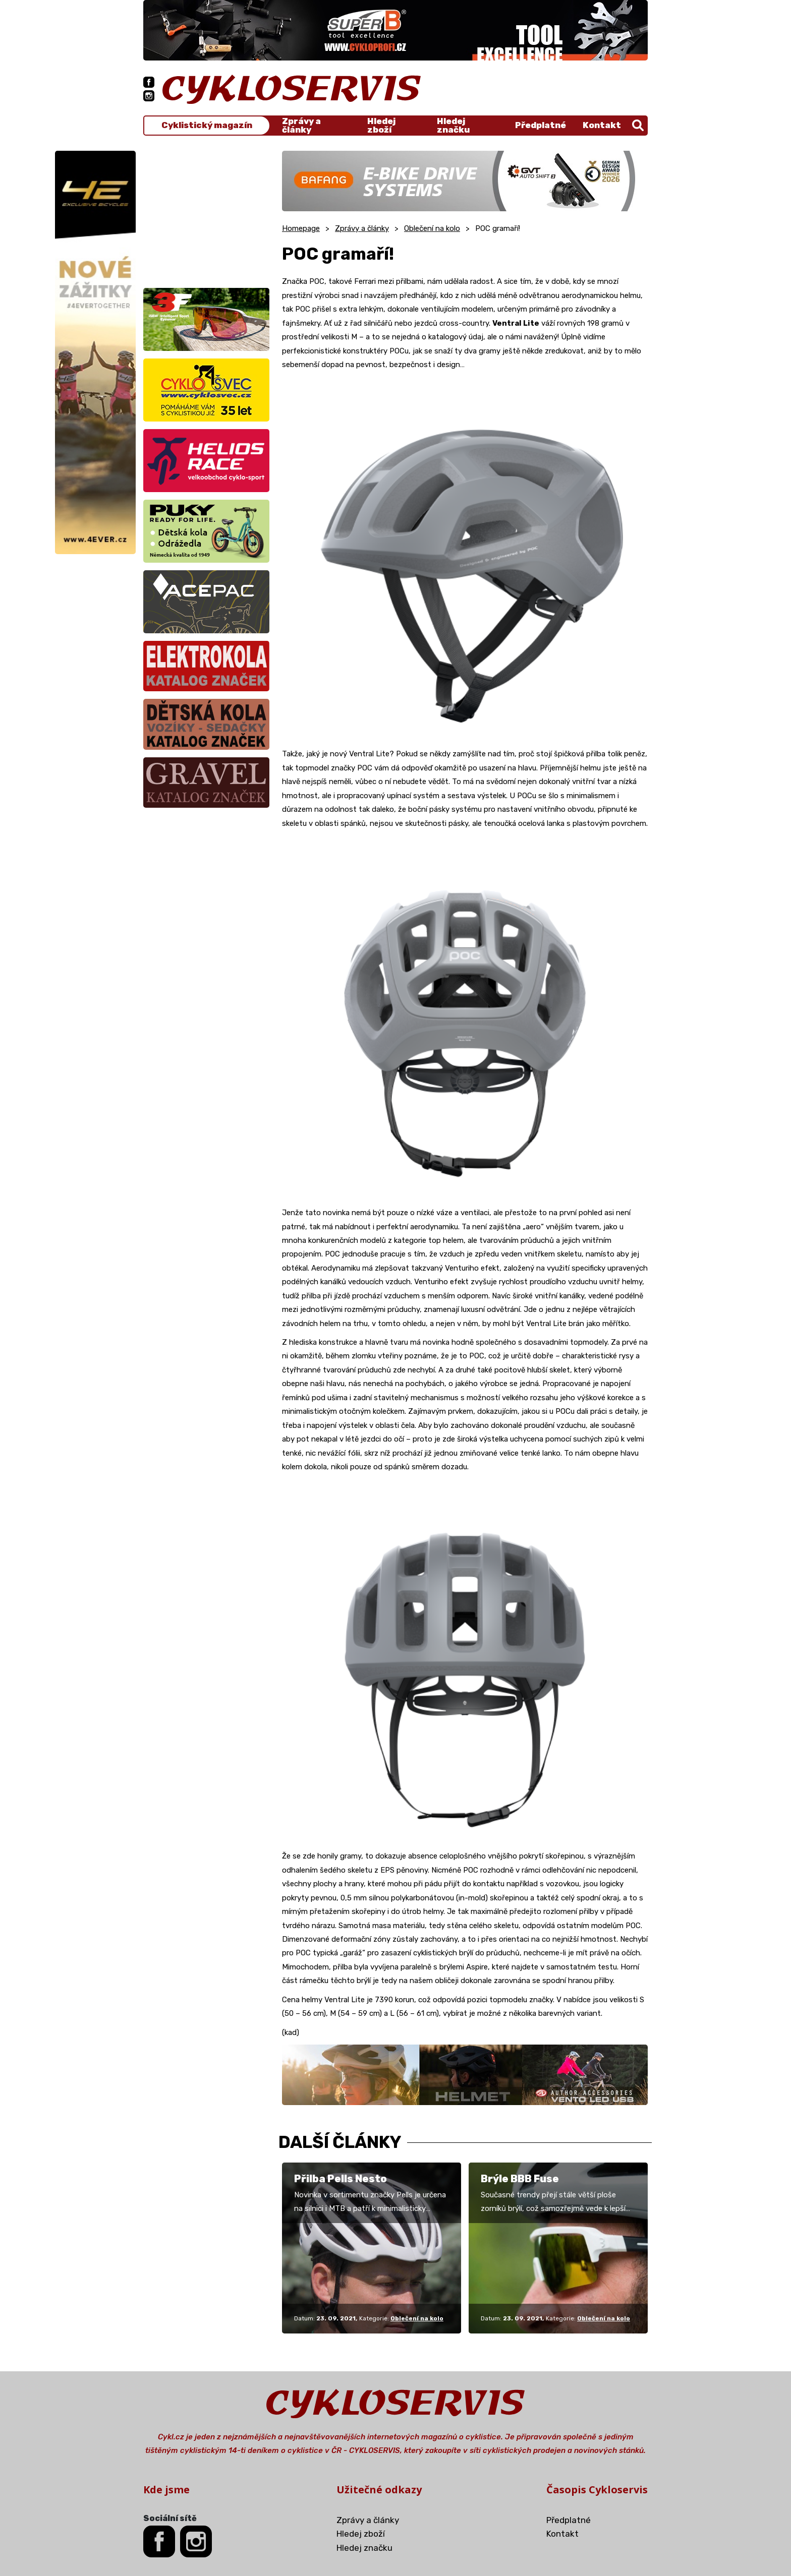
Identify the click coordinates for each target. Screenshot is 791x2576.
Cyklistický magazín (206, 125)
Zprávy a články (301, 125)
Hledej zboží (381, 125)
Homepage (301, 228)
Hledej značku (453, 125)
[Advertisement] (206, 214)
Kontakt (602, 125)
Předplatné (540, 125)
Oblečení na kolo (432, 228)
